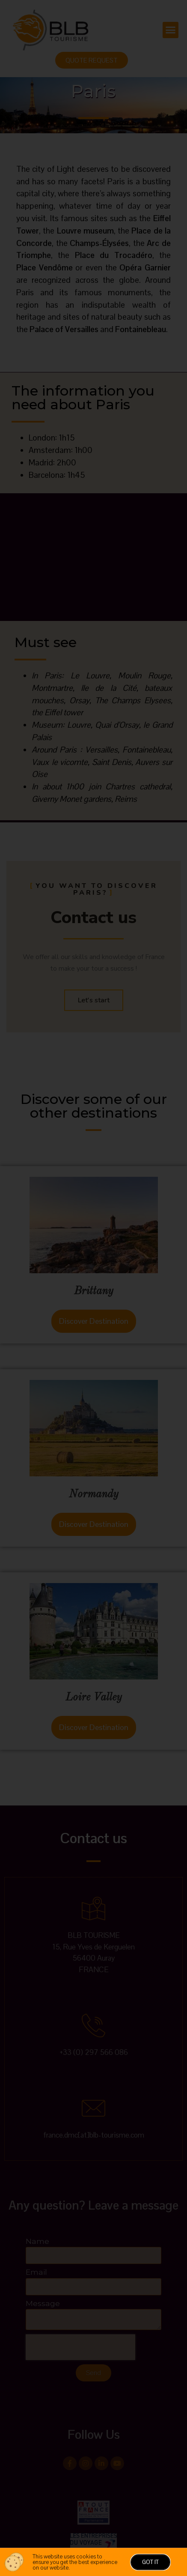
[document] (93, 1288)
